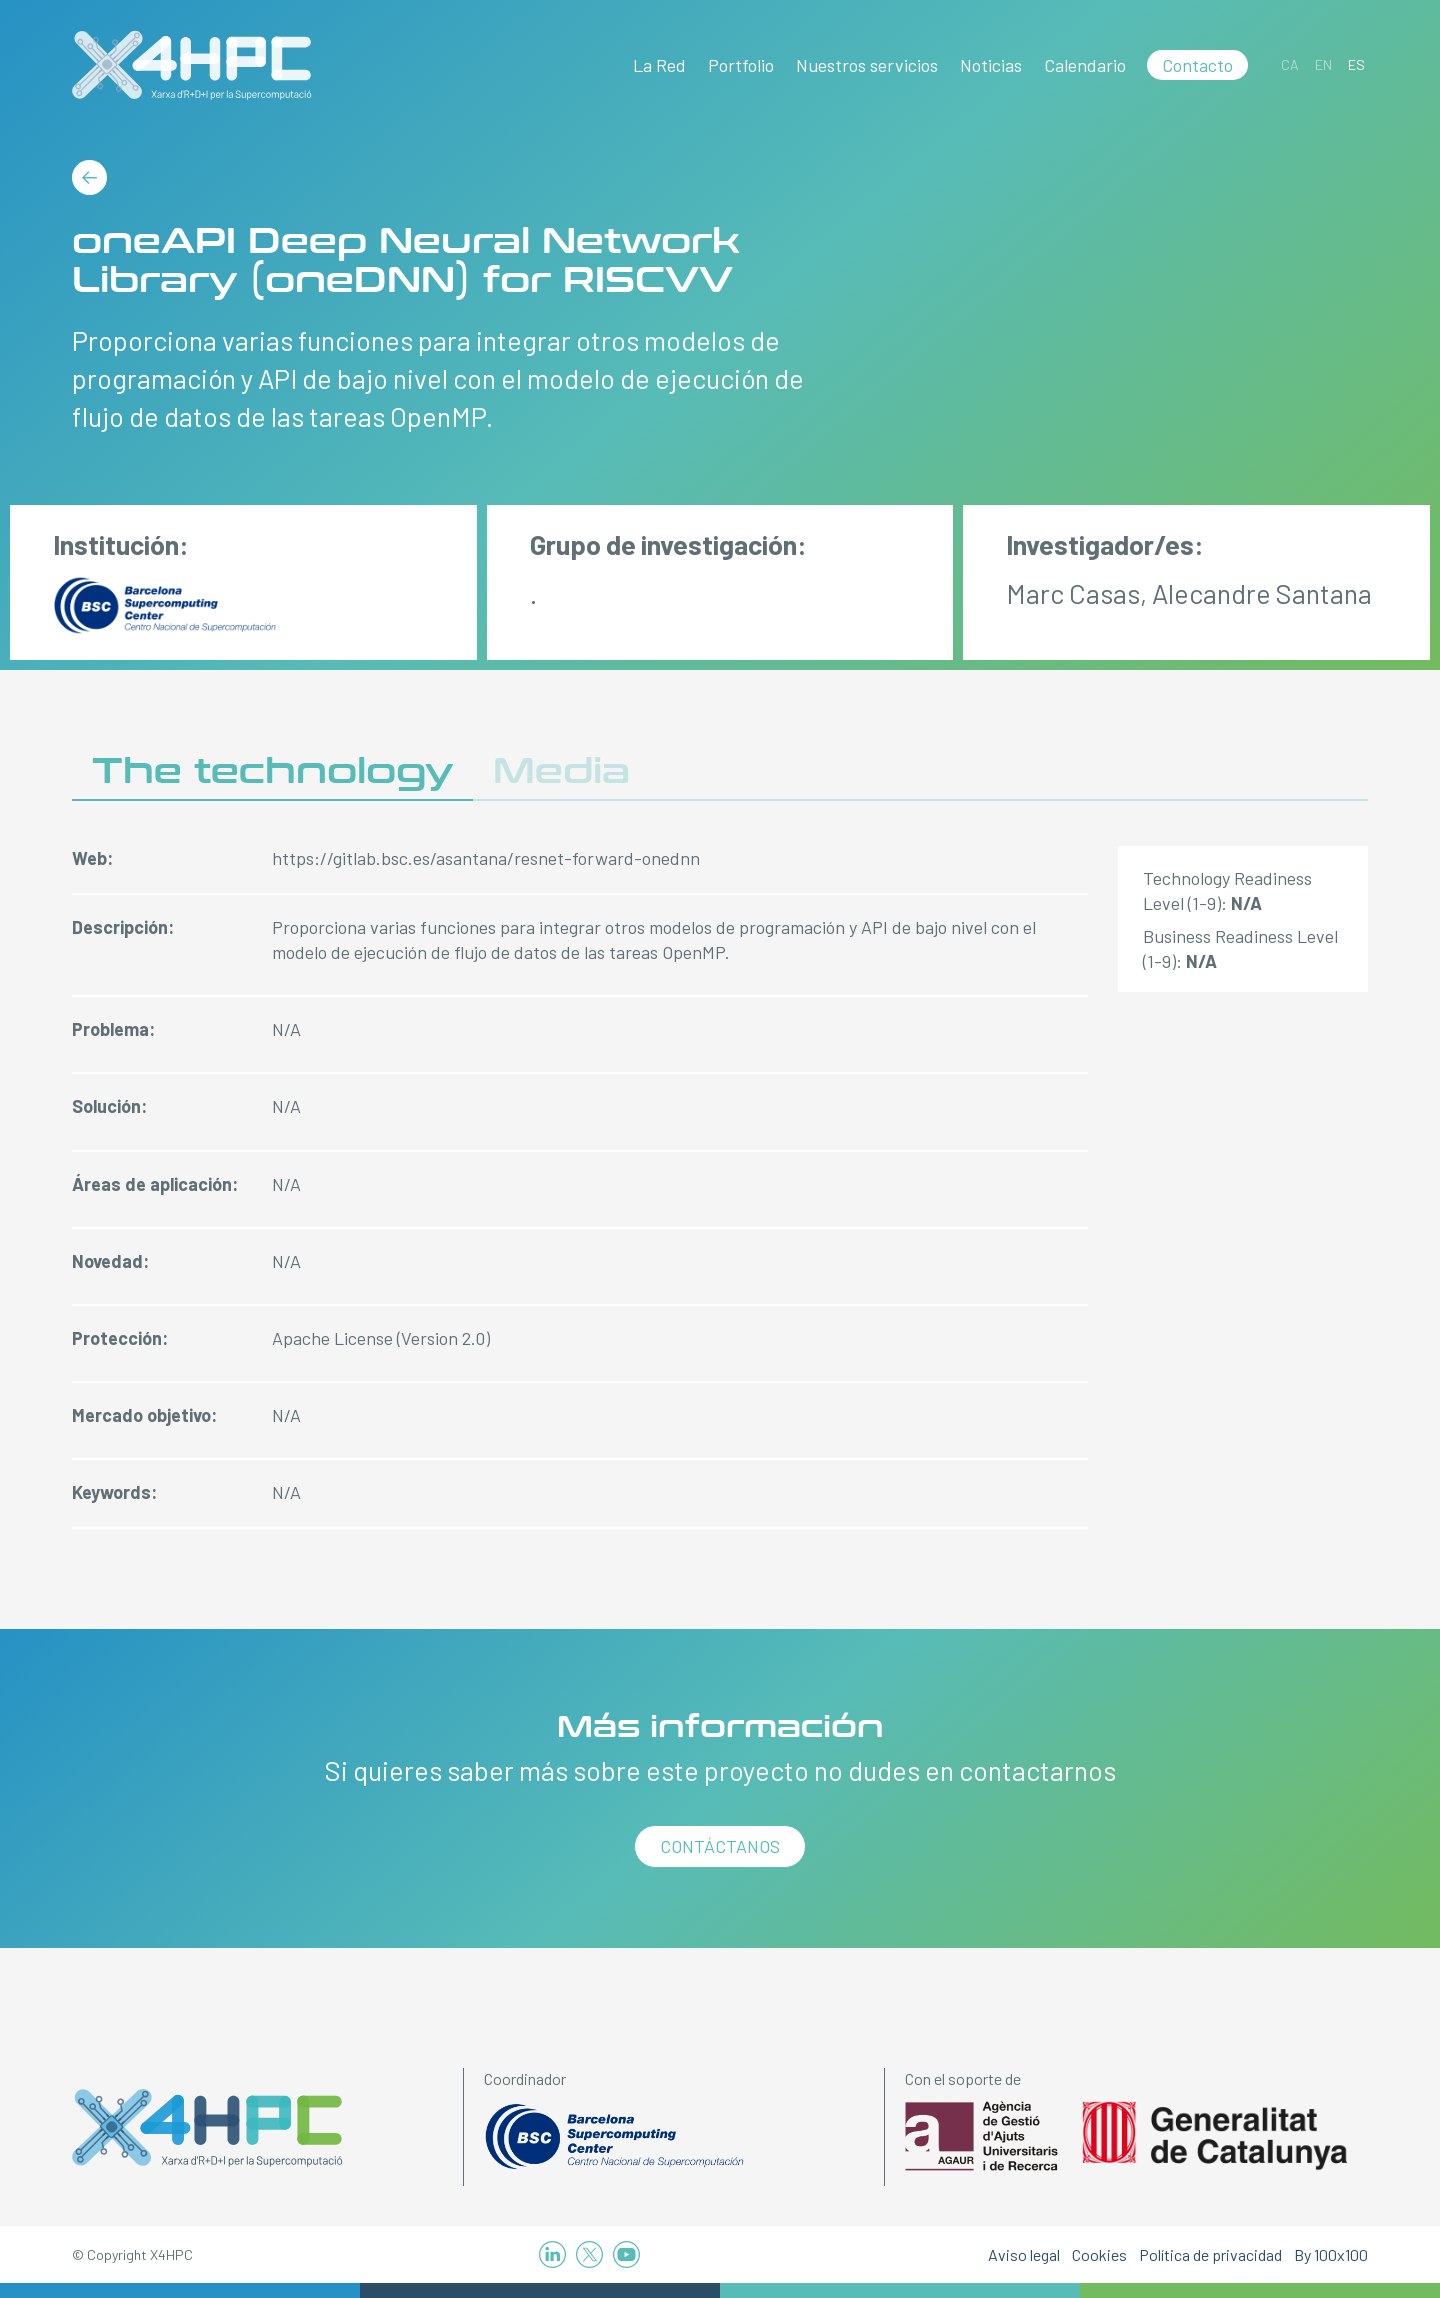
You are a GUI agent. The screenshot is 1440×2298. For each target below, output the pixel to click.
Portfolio (741, 65)
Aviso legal (1024, 2254)
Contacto (1197, 65)
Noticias (991, 65)
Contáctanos (720, 1846)
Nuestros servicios (867, 65)
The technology (272, 771)
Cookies (1099, 2254)
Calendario (1085, 65)
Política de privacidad (1210, 2254)
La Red (659, 65)
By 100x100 (1331, 2254)
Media (561, 771)
